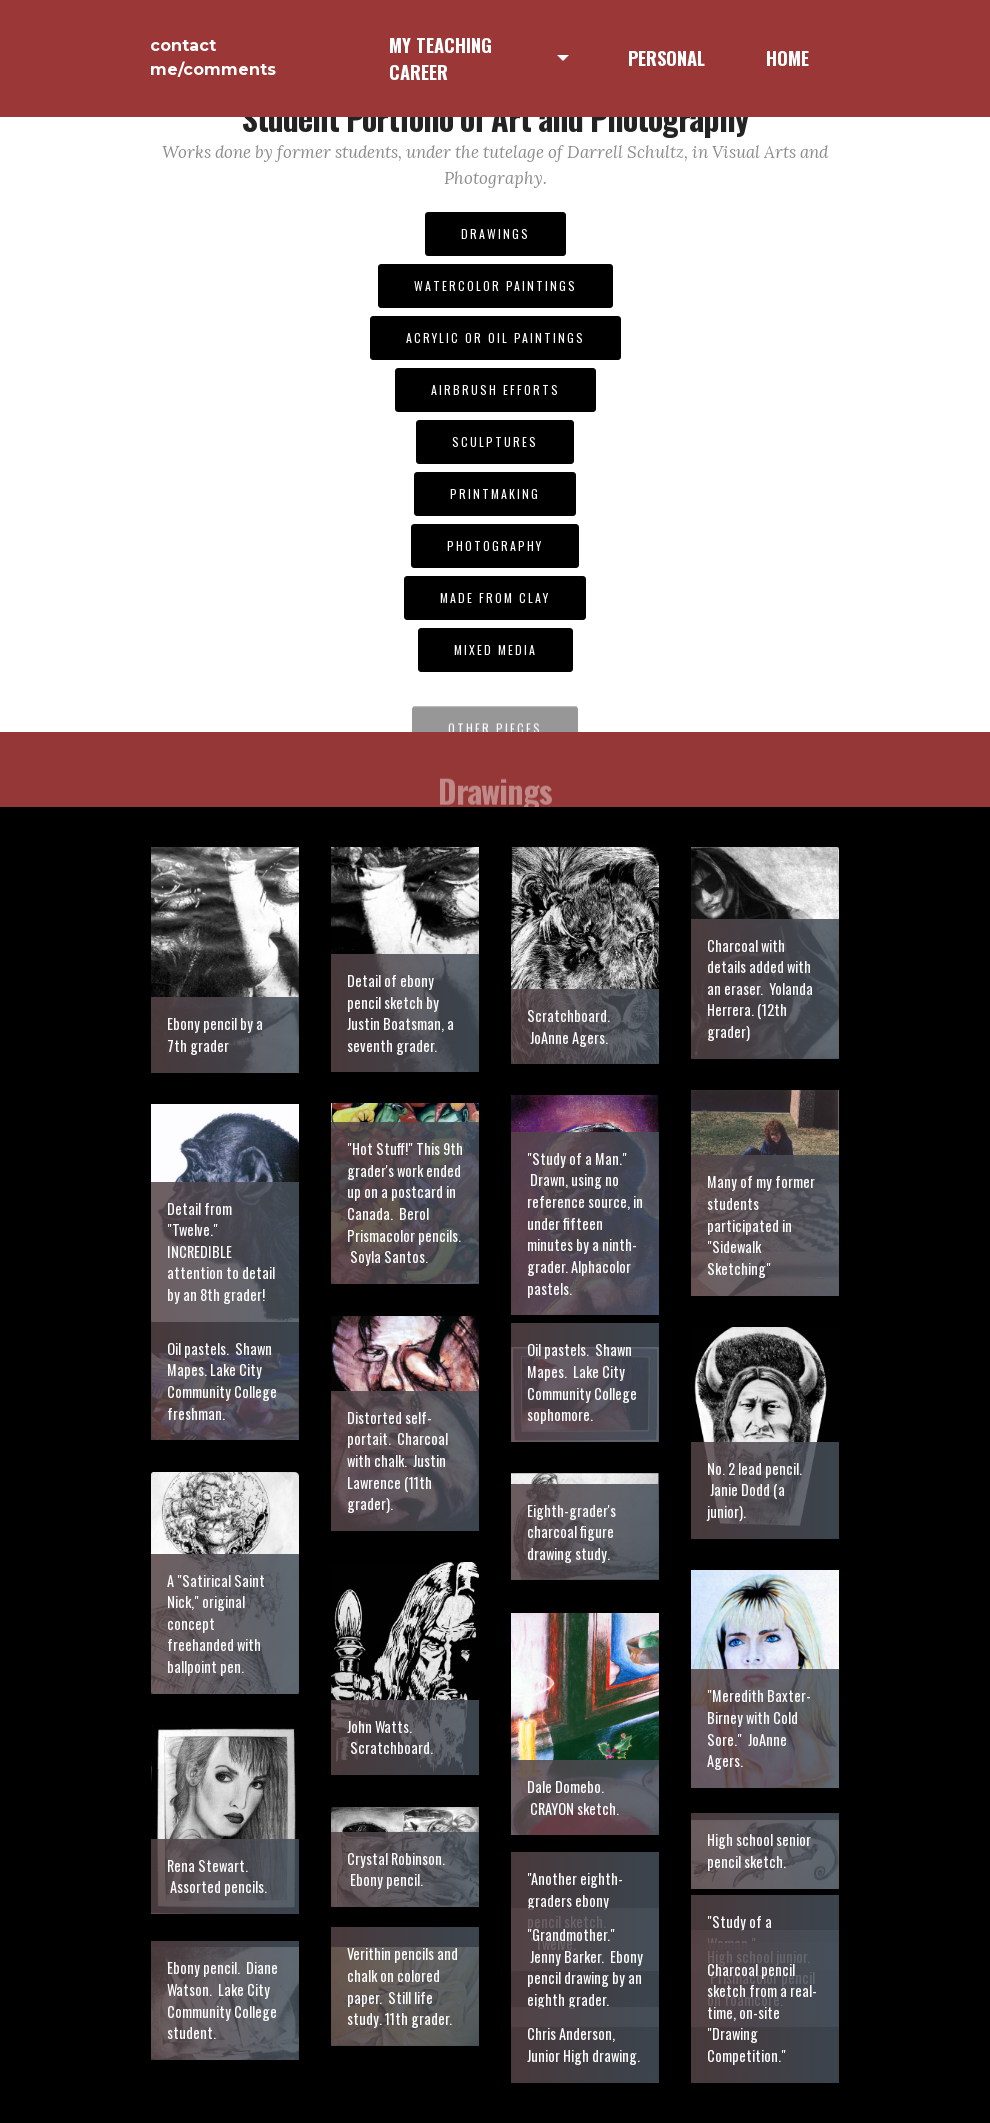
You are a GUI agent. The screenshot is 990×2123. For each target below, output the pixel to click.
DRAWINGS (495, 233)
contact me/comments (213, 57)
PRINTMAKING (495, 493)
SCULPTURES (495, 441)
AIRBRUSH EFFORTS (495, 389)
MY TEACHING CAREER (440, 58)
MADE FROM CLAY (495, 597)
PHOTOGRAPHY (495, 545)
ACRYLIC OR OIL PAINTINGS (495, 337)
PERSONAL (666, 57)
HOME (787, 57)
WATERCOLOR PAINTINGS (495, 285)
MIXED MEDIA (495, 649)
